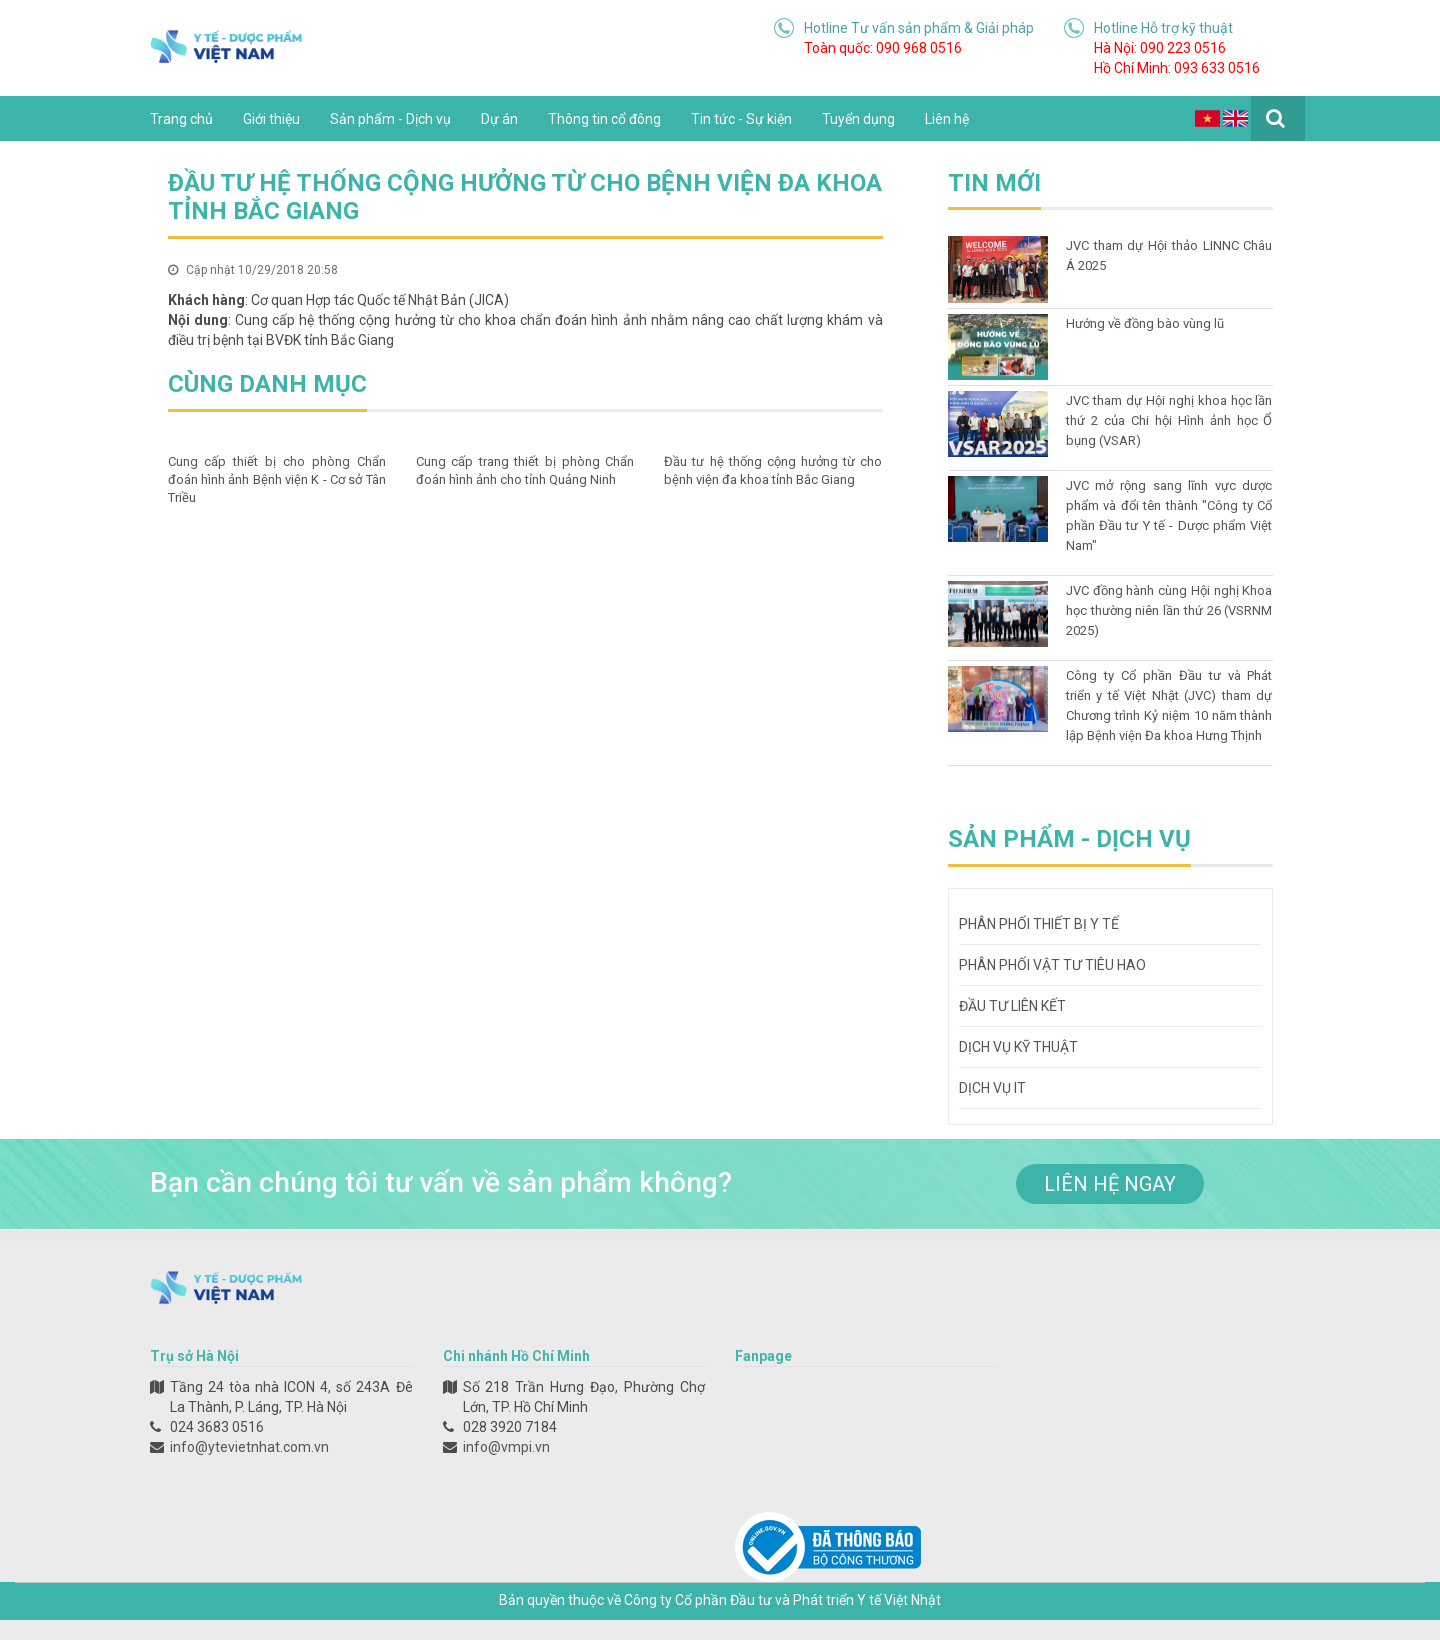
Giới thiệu (271, 119)
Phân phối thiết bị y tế (1039, 924)
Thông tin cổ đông (604, 119)
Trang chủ (181, 119)
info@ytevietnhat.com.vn (249, 1447)
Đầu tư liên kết (1012, 1006)
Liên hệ (947, 119)
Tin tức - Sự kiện (741, 119)
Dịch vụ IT (992, 1088)
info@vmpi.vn (506, 1447)
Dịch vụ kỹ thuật (1018, 1047)
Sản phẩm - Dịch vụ (390, 119)
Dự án (499, 119)
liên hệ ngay (1110, 1184)
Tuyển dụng (858, 119)
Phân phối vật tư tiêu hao (1052, 965)
